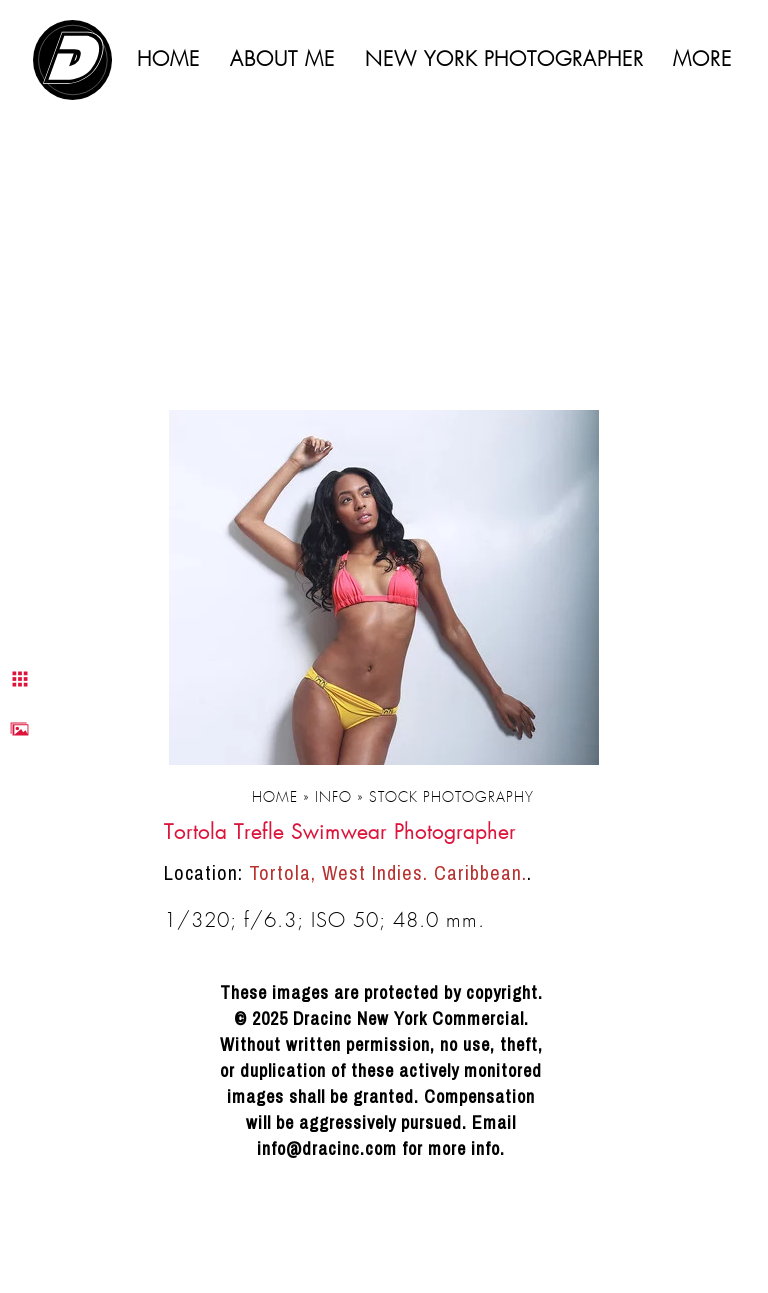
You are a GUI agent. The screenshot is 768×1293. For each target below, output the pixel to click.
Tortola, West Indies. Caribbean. (388, 872)
